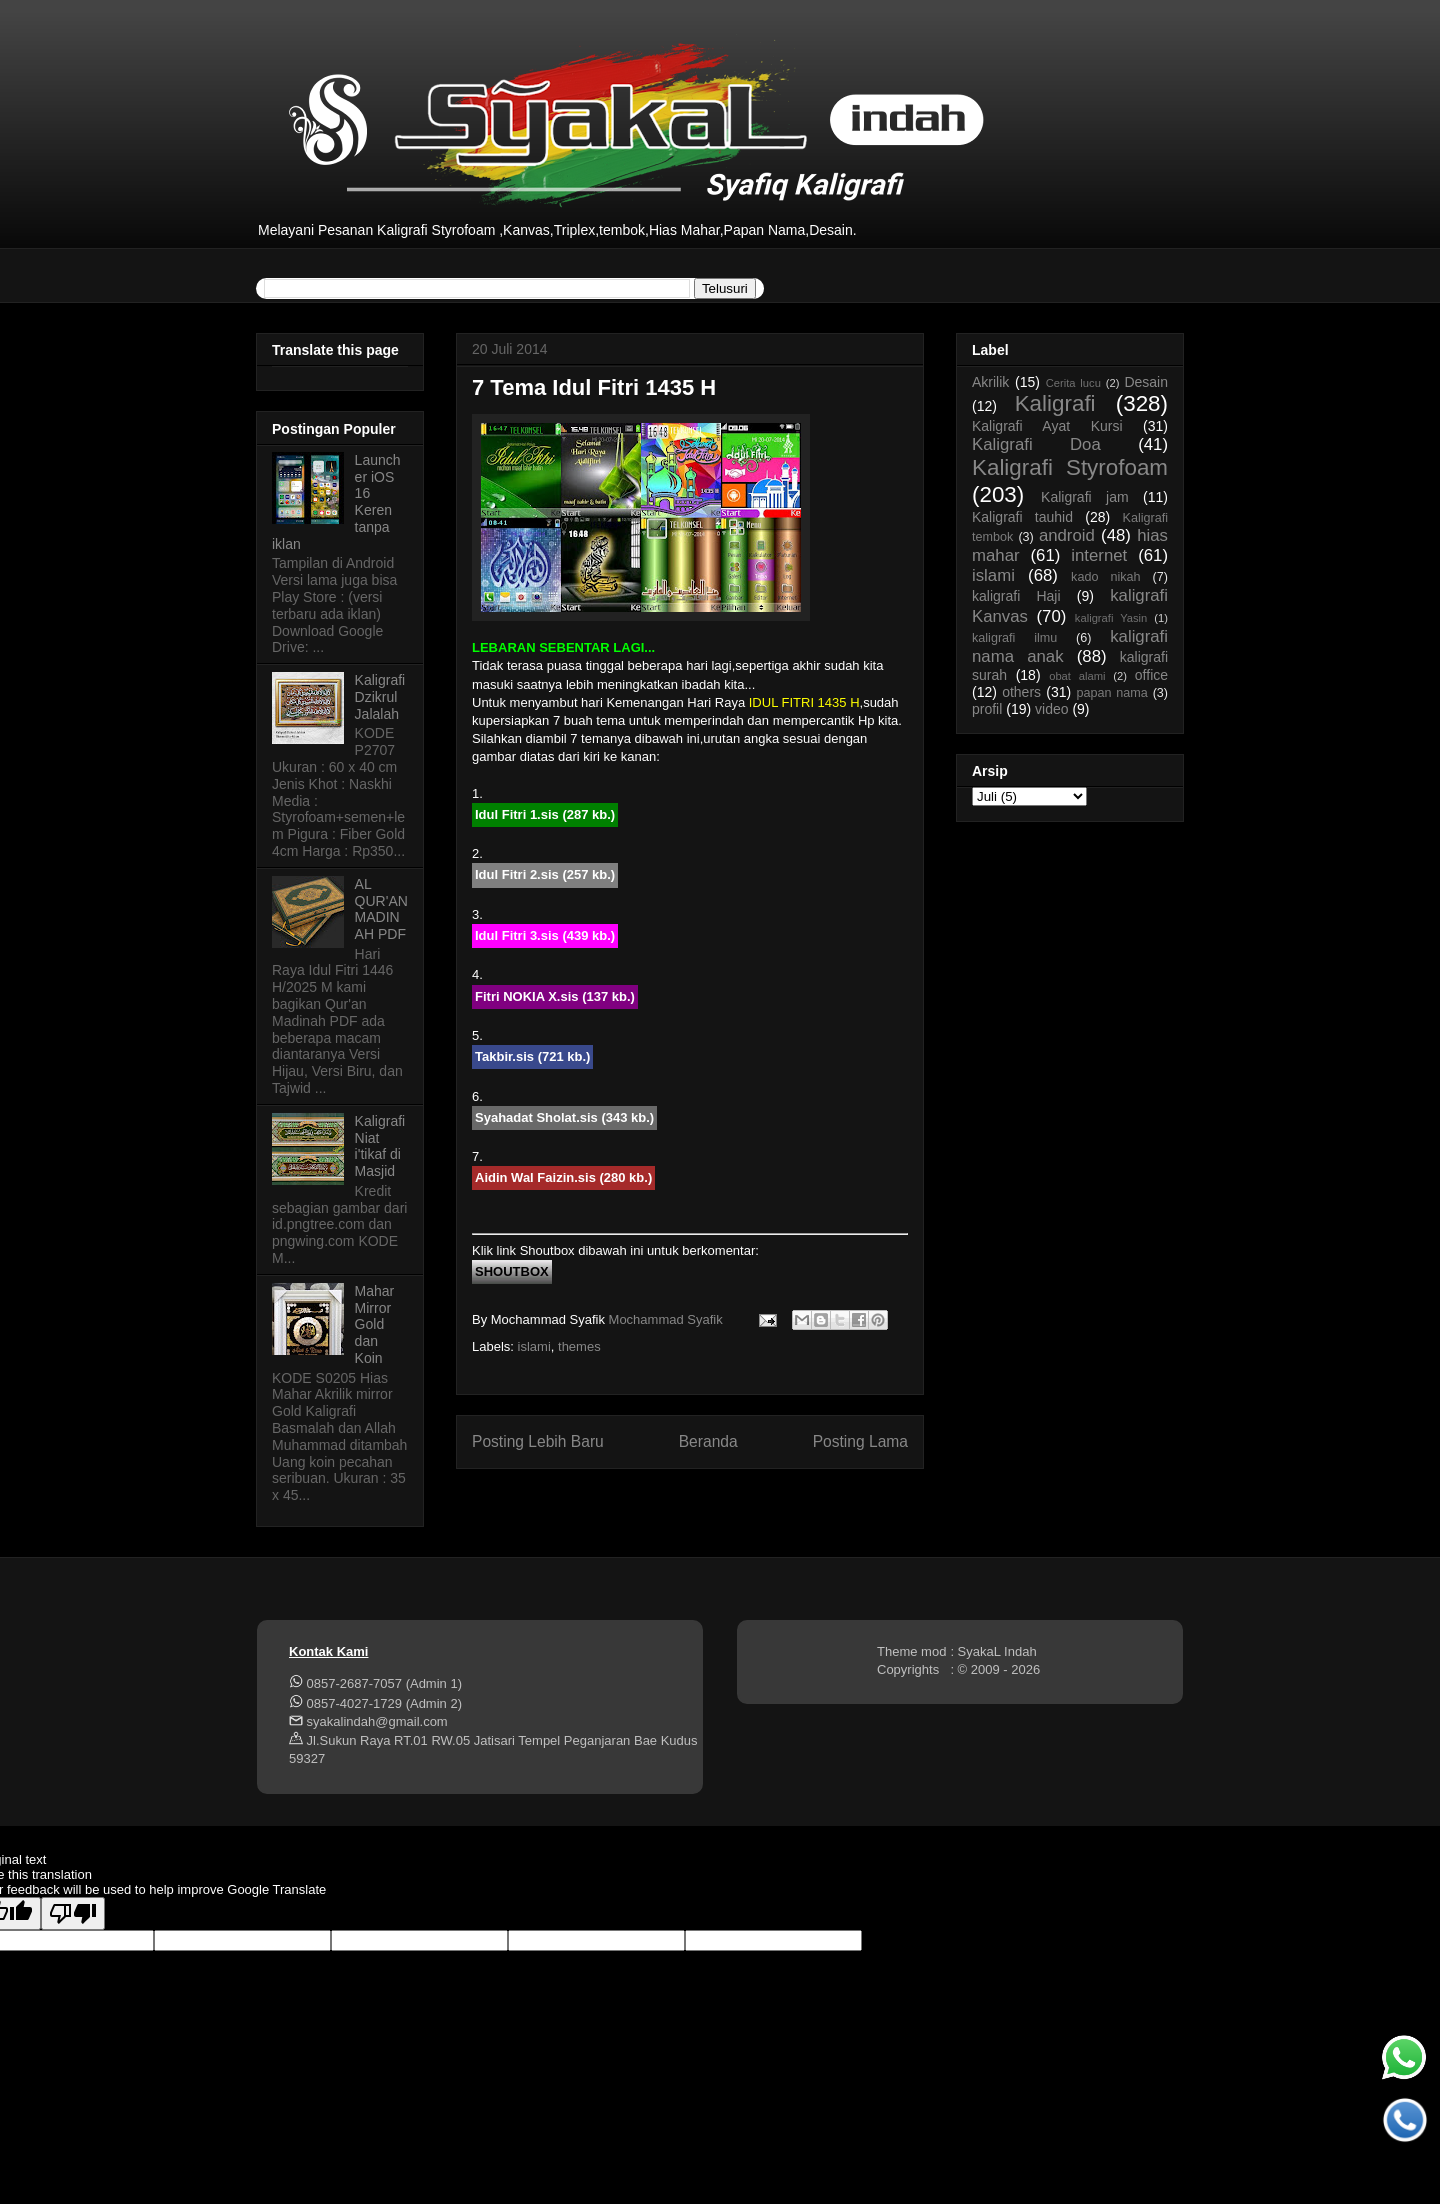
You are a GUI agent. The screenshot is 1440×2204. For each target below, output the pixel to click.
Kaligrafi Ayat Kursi (1047, 426)
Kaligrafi (1055, 403)
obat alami (1077, 676)
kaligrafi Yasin (1111, 618)
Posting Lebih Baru (538, 1441)
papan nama (1111, 693)
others (1021, 692)
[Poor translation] (73, 1913)
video (1051, 709)
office (1151, 675)
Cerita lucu (1073, 383)
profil (987, 709)
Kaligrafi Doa (1036, 444)
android (1067, 535)
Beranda (708, 1441)
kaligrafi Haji (1016, 596)
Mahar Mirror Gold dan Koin (375, 1324)
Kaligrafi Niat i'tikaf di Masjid (380, 1146)
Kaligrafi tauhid (1022, 517)
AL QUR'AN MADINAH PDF (381, 909)
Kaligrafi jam (1085, 497)
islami (534, 1346)
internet (1099, 555)
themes (579, 1346)
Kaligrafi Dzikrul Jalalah (380, 697)
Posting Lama (860, 1441)
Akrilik (990, 382)
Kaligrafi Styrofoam (1070, 467)
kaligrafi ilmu (1014, 638)
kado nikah (1105, 577)
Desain (1146, 382)
